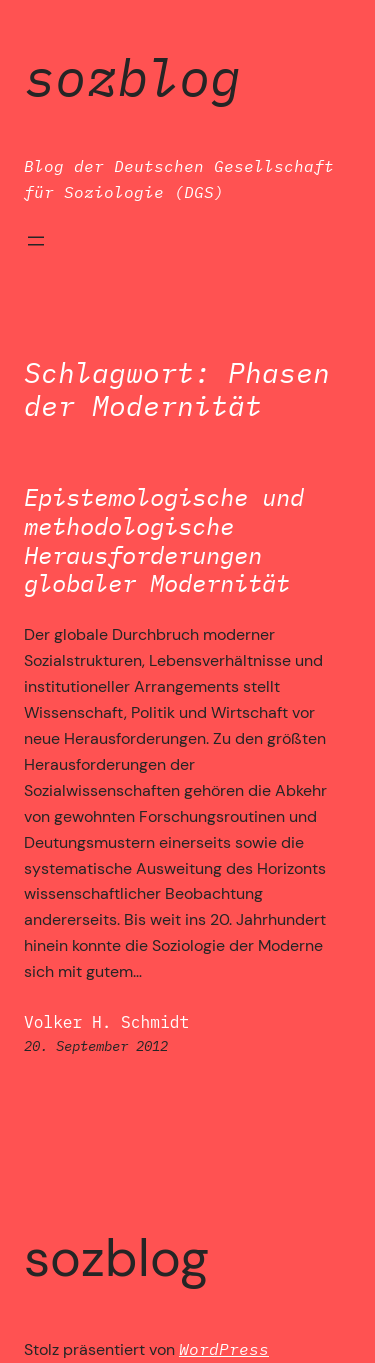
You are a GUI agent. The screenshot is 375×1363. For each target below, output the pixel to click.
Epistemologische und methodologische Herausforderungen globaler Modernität (164, 540)
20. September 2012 (96, 1046)
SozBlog (132, 76)
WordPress (224, 1348)
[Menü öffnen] (36, 241)
